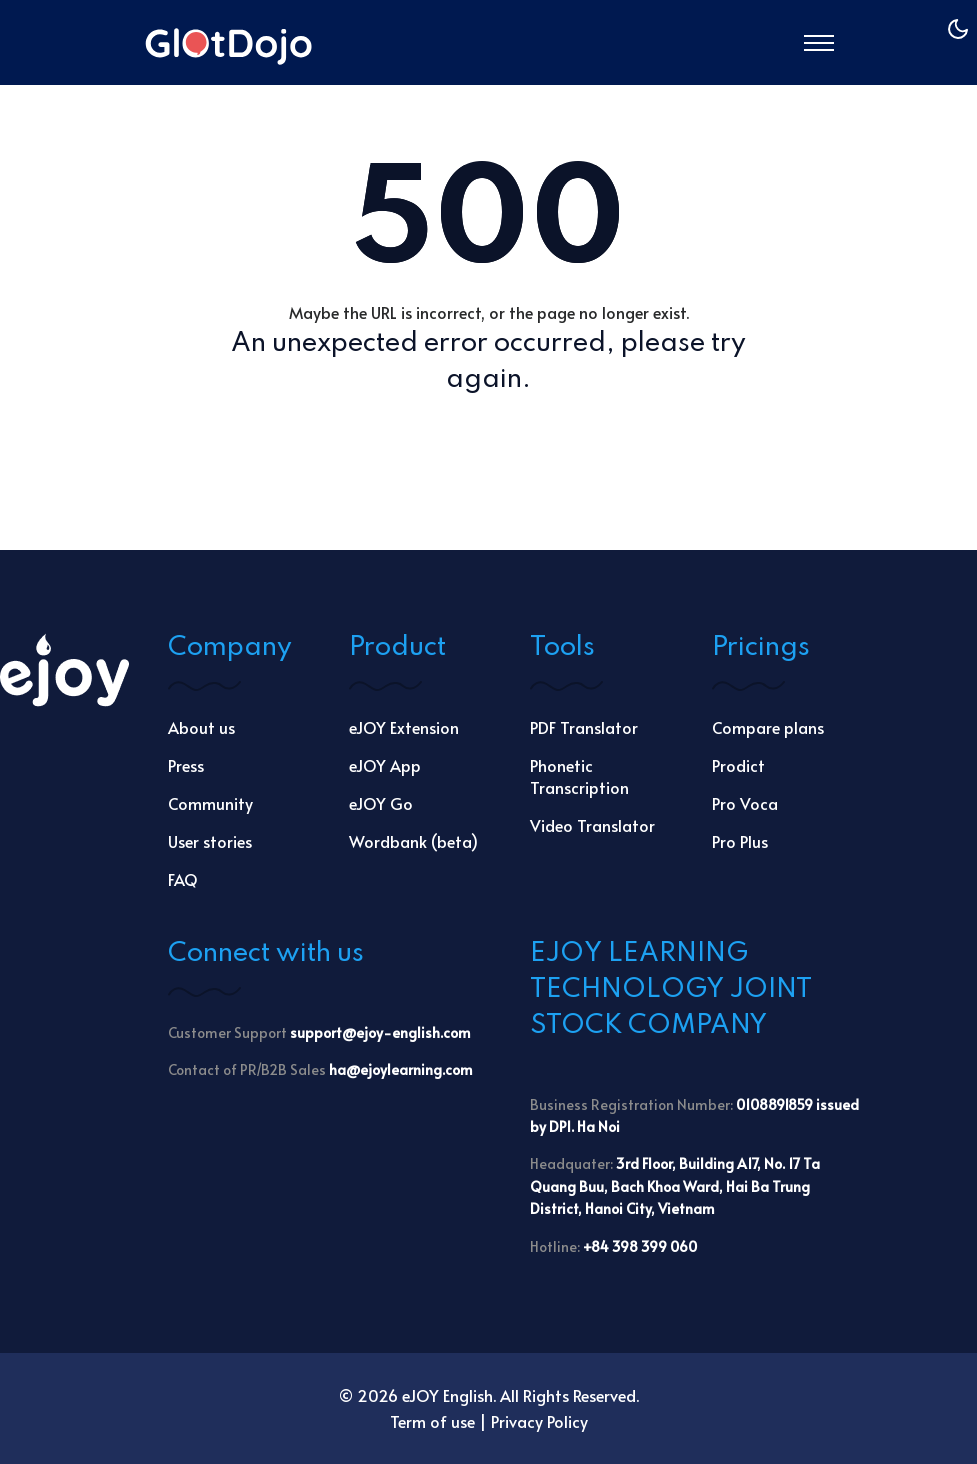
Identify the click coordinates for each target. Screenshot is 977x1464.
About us (201, 727)
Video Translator (592, 825)
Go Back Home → (488, 444)
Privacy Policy (539, 1421)
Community (210, 803)
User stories (210, 841)
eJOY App (385, 765)
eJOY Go (381, 803)
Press (186, 765)
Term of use (432, 1421)
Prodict (738, 765)
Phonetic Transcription (579, 776)
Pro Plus (740, 841)
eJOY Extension (404, 727)
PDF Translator (584, 727)
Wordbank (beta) (413, 841)
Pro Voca (745, 803)
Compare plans (768, 727)
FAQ (183, 879)
